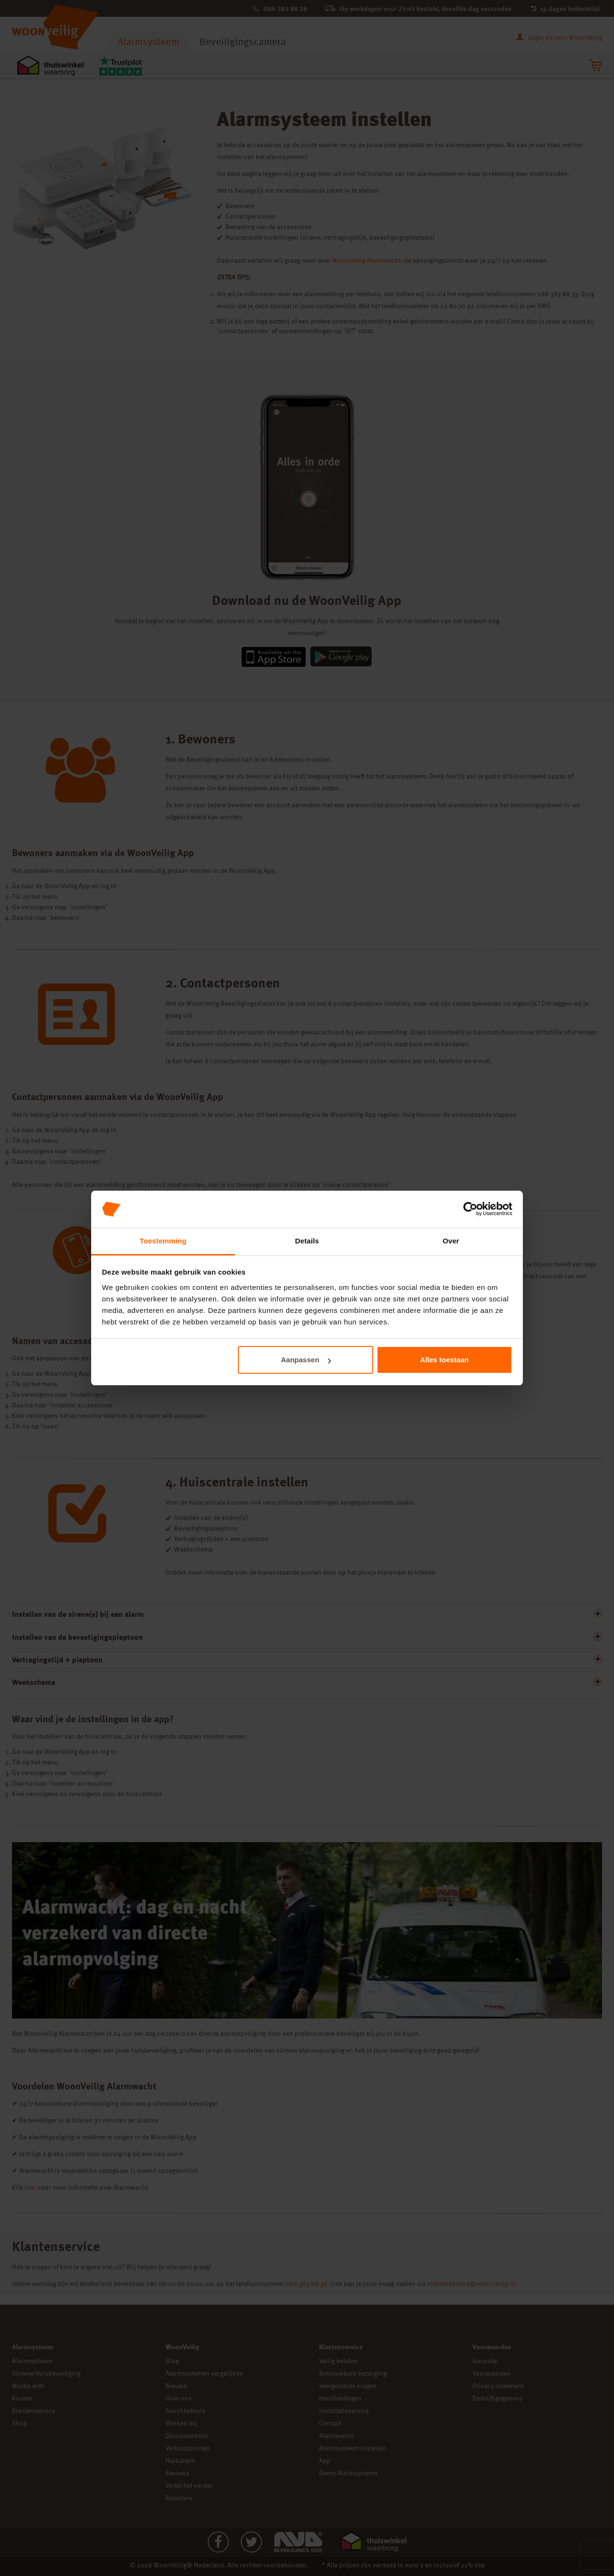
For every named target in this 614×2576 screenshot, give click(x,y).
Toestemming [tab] (163, 1241)
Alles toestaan (444, 1360)
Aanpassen (306, 1360)
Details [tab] (307, 1241)
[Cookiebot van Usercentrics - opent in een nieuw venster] (470, 1209)
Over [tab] (451, 1241)
